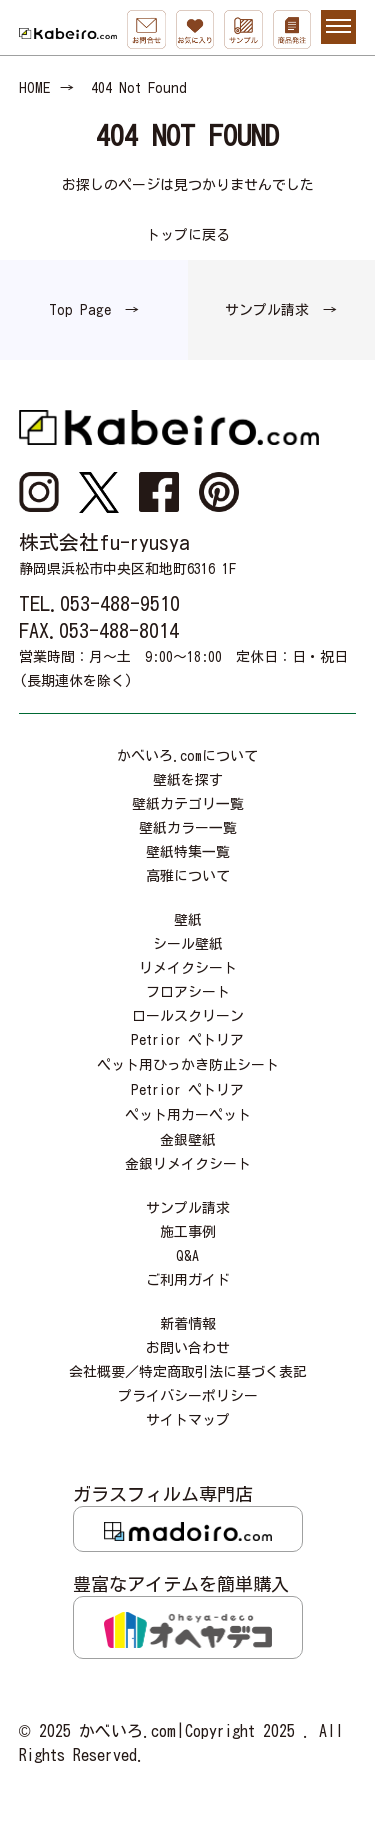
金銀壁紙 (188, 1140)
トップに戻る (188, 235)
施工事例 (188, 1232)
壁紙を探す (188, 780)
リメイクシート (188, 968)
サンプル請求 (188, 1208)
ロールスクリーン (188, 1016)
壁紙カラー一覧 (188, 828)
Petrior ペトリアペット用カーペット (188, 1102)
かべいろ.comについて (187, 756)
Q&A (187, 1256)
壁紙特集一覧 (188, 852)
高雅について (188, 876)
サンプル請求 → (281, 310)
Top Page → (94, 310)
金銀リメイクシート (188, 1164)
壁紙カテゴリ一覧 (188, 804)
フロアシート (188, 992)
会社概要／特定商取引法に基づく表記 (188, 1372)
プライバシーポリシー (188, 1396)
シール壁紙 (188, 944)
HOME (34, 88)
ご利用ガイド (188, 1280)
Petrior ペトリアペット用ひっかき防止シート (188, 1052)
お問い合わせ (188, 1348)
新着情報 (188, 1324)
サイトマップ (188, 1420)
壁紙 (188, 920)
